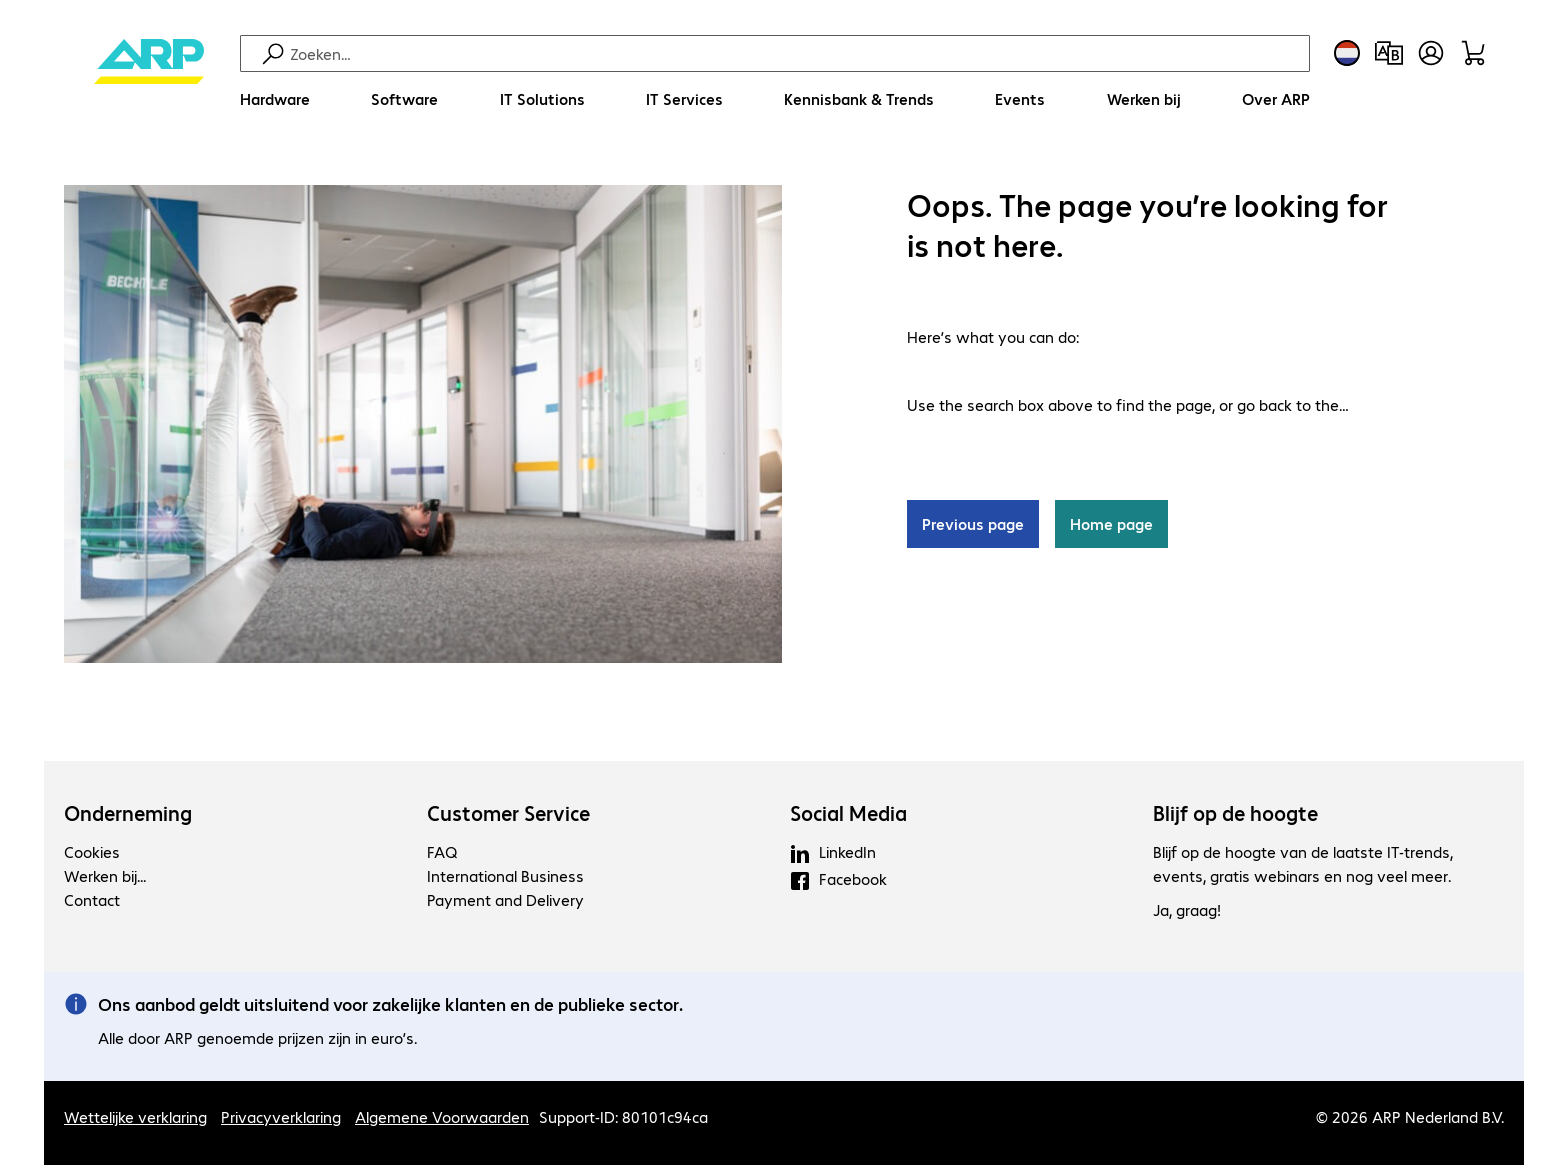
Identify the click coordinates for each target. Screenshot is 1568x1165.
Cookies (92, 851)
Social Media (848, 813)
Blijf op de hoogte (1235, 813)
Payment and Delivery (505, 899)
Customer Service (508, 813)
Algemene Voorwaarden (442, 1116)
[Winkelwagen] (1473, 53)
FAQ (442, 851)
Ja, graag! (1187, 910)
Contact (92, 899)
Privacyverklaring (281, 1116)
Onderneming (128, 813)
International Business (505, 875)
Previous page (973, 524)
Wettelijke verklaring (135, 1116)
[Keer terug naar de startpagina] (149, 80)
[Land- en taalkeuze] (1347, 53)
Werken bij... (105, 875)
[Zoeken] (797, 53)
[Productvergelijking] (1389, 53)
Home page (1111, 524)
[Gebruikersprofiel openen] (1431, 53)
